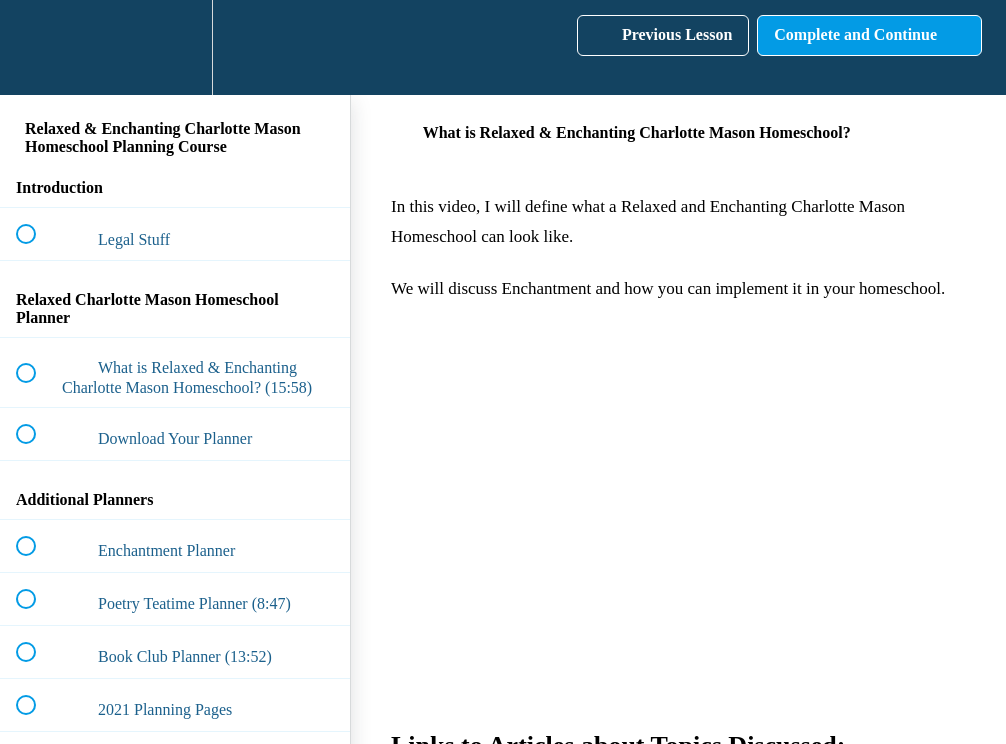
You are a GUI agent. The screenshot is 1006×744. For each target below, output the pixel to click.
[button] (37, 47)
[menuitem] (175, 47)
